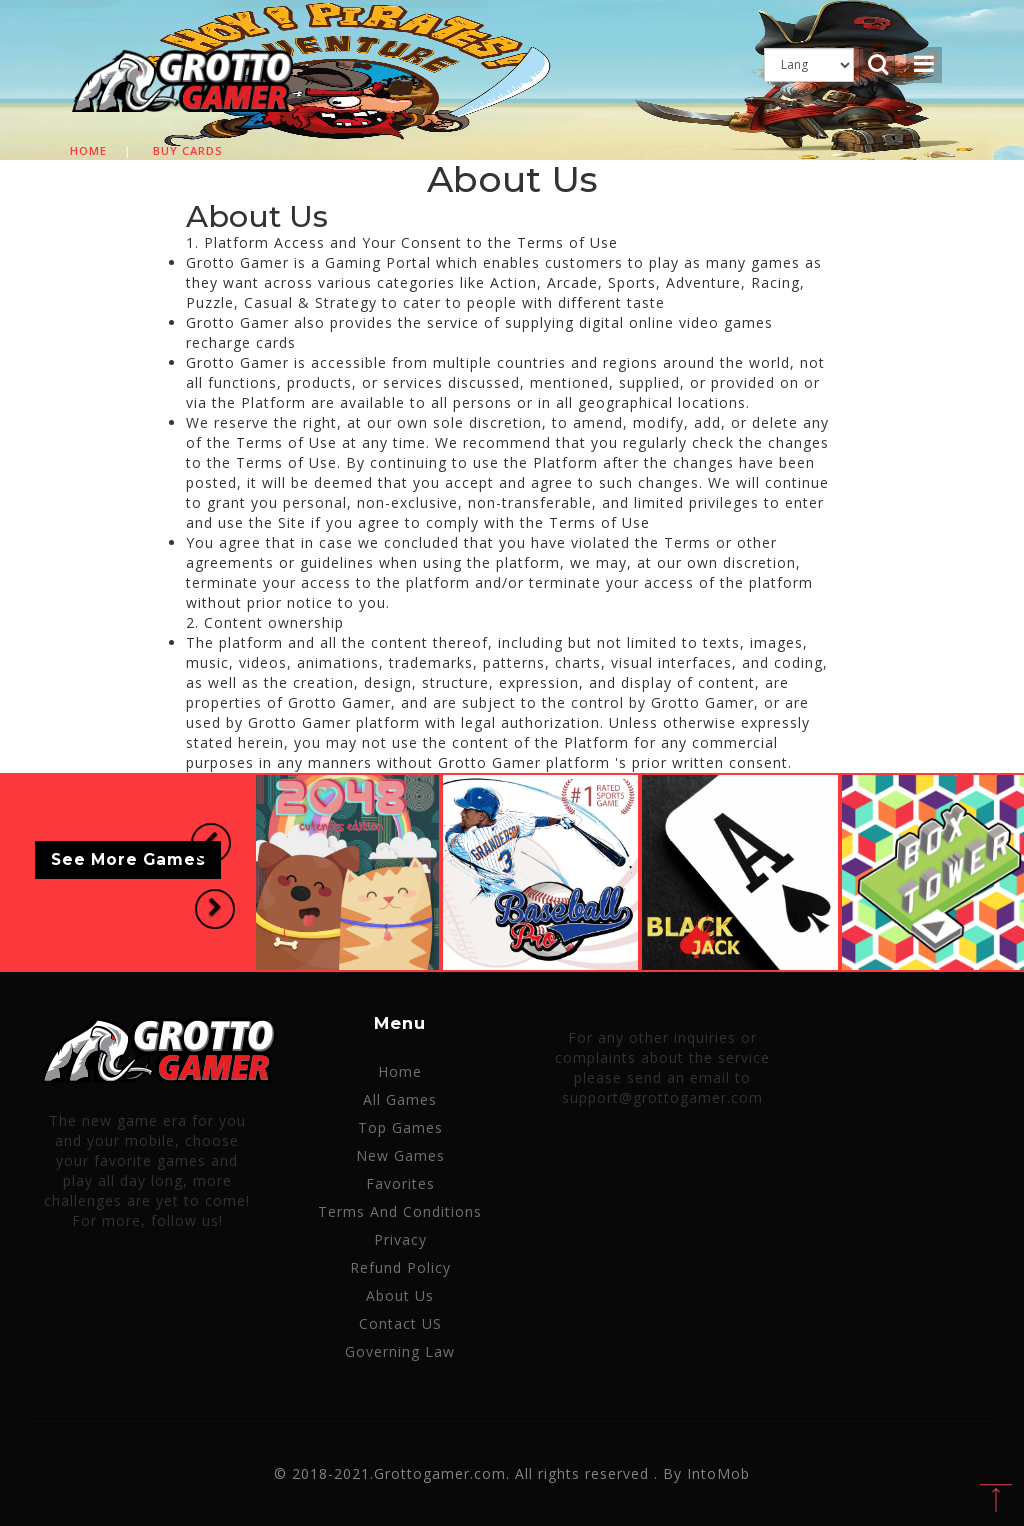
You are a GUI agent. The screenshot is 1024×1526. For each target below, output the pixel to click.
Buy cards (188, 150)
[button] (210, 844)
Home (88, 150)
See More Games (128, 860)
